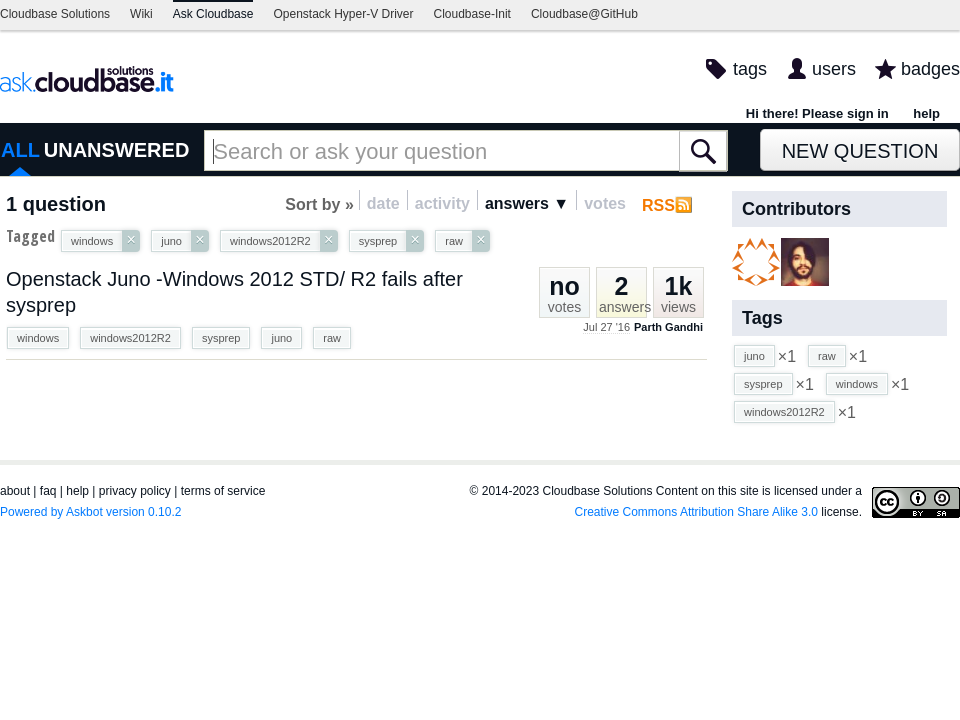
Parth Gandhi (668, 327)
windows (38, 338)
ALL (20, 150)
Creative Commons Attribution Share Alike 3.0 (696, 512)
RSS (658, 205)
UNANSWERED (117, 150)
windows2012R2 (130, 338)
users (834, 69)
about (15, 491)
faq (48, 491)
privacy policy (135, 491)
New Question (860, 151)
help (926, 113)
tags (750, 69)
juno (281, 338)
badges (930, 69)
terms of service (223, 491)
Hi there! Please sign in (817, 113)
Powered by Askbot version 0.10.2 (90, 512)
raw (332, 338)
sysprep (221, 338)
